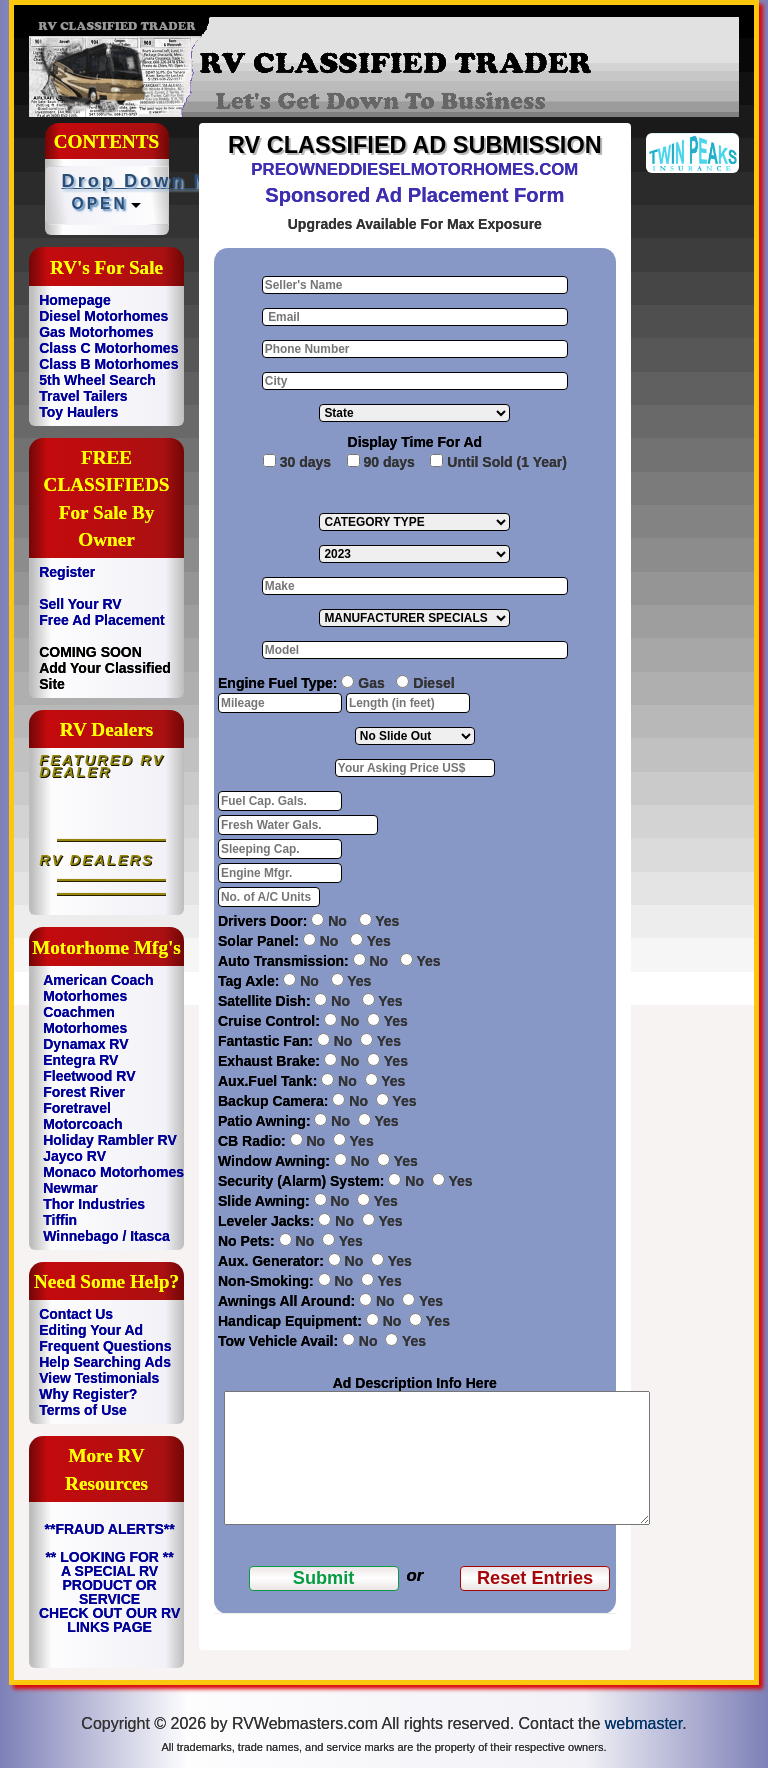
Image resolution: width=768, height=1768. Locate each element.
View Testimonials (99, 1378)
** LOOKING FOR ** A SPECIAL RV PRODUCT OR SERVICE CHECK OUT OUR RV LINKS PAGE (109, 1592)
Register (67, 572)
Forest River (84, 1092)
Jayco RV (74, 1156)
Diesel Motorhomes (103, 316)
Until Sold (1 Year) (507, 462)
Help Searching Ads (105, 1362)
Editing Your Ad (91, 1330)
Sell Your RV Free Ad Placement (102, 612)
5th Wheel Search (97, 380)
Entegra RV (80, 1060)
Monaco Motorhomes (113, 1172)
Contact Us (76, 1314)
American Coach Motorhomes (98, 988)
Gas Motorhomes (96, 332)
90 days (389, 462)
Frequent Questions (105, 1346)
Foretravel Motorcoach (82, 1116)
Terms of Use (83, 1410)
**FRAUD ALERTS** (110, 1529)
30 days (305, 462)
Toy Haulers (78, 412)
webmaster (643, 1723)
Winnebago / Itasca (106, 1236)
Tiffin (60, 1220)
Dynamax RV (85, 1044)
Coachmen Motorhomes (85, 1020)
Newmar (70, 1188)
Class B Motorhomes (108, 364)
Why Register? (88, 1394)
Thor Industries (94, 1204)
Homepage (75, 300)
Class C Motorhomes (108, 348)
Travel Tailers (83, 396)
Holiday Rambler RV (110, 1140)
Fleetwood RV (89, 1076)
